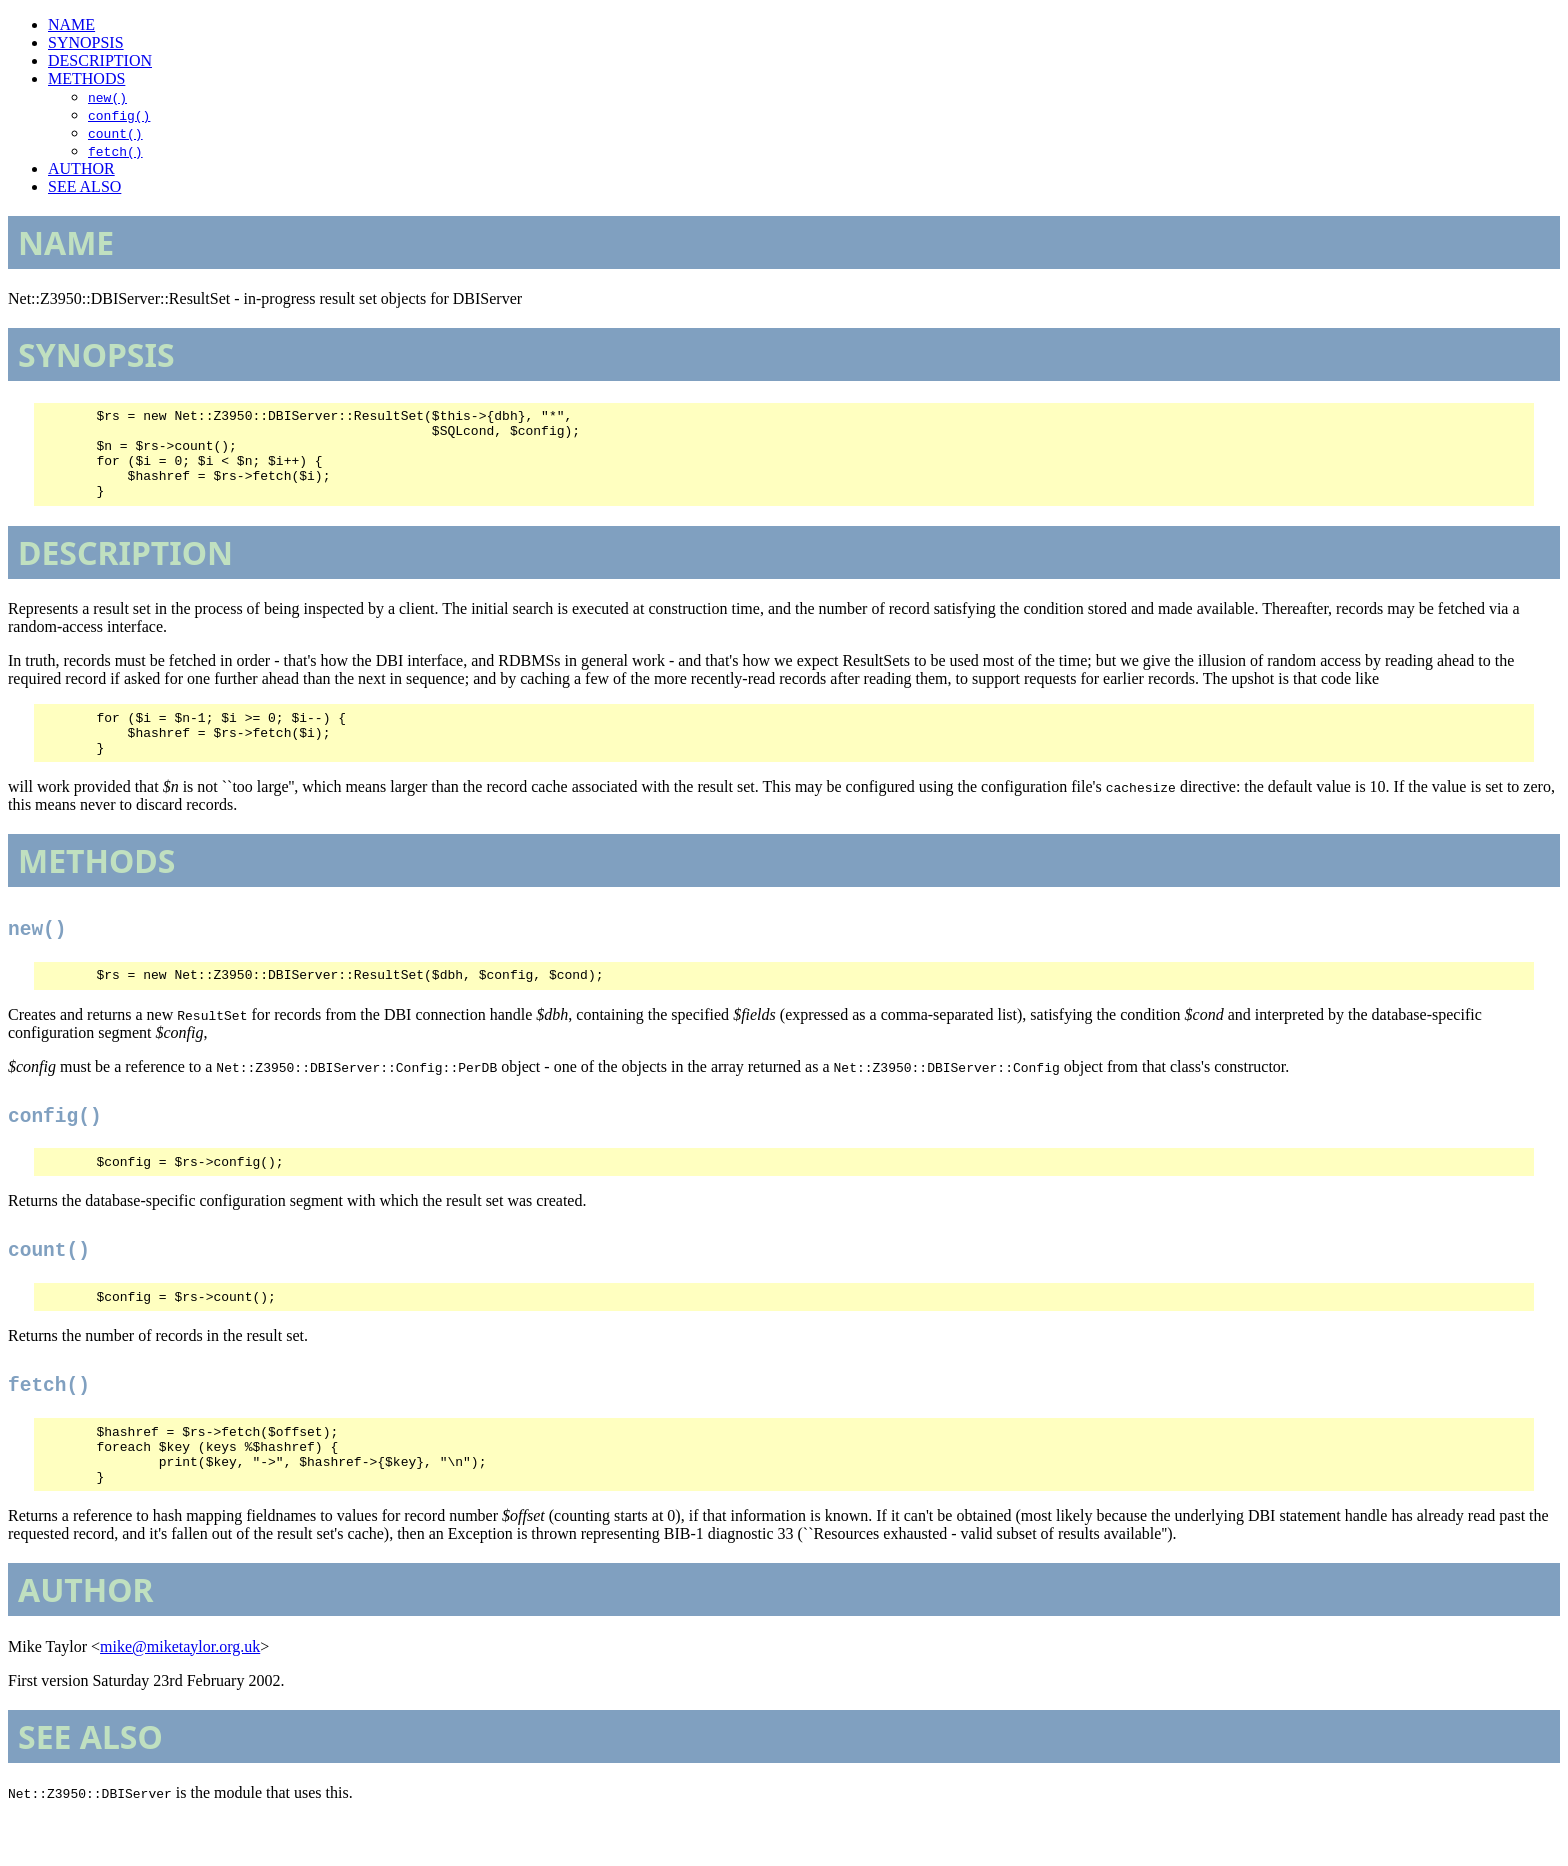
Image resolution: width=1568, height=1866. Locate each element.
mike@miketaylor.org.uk (180, 1694)
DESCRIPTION (100, 60)
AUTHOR (81, 168)
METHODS (86, 78)
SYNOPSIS (86, 42)
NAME (71, 24)
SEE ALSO (84, 186)
